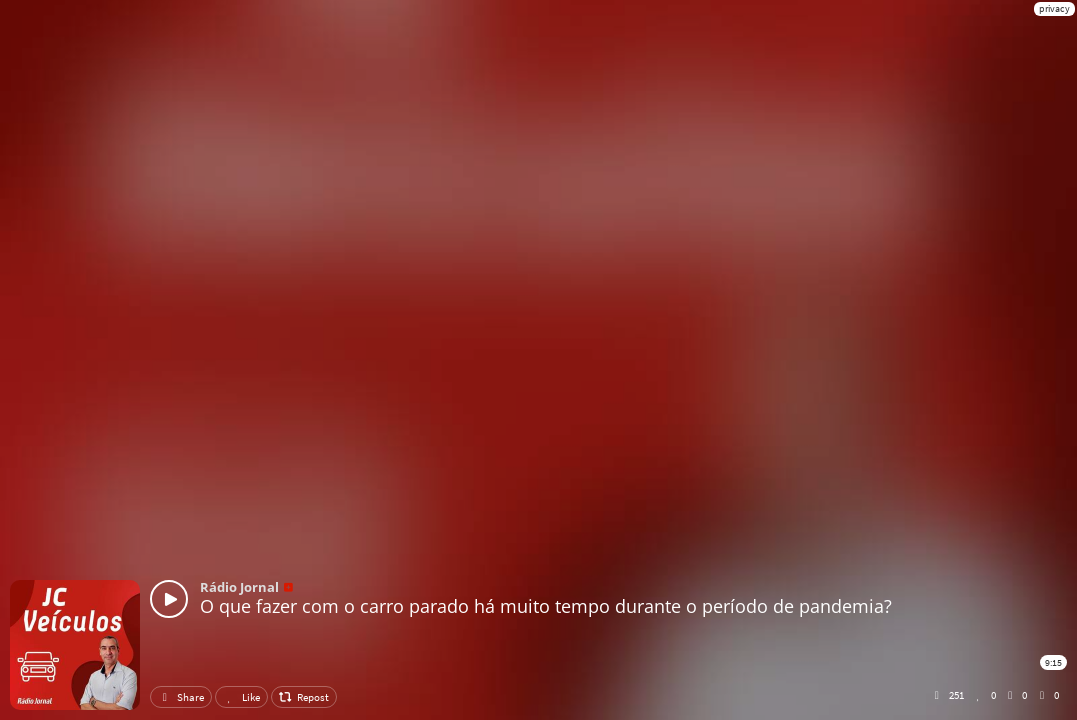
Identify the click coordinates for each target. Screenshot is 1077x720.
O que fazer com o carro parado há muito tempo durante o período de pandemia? (546, 606)
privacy (1054, 8)
